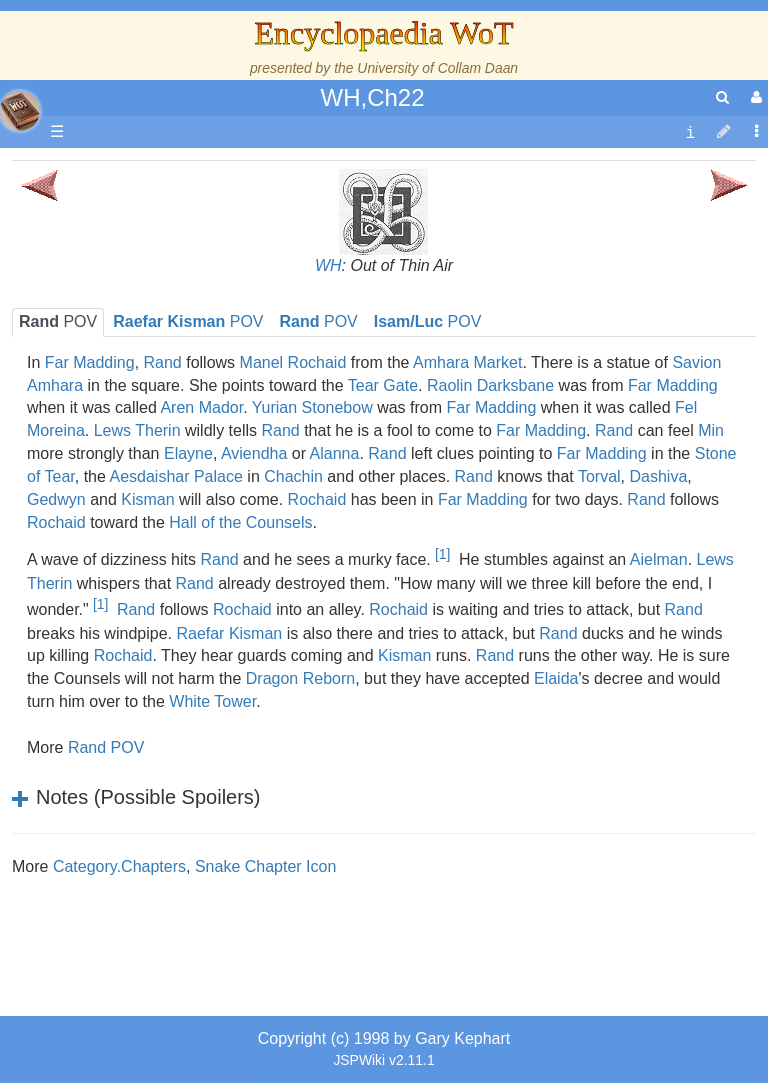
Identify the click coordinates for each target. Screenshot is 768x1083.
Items (114, 706)
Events (119, 409)
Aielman (659, 560)
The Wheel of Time (162, 318)
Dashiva (658, 476)
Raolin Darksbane (490, 385)
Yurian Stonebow (312, 407)
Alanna (335, 453)
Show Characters (156, 569)
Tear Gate (383, 385)
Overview (168, 455)
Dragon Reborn (300, 678)
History (120, 364)
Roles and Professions (175, 638)
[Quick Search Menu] (722, 97)
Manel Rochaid (293, 362)
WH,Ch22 (372, 97)
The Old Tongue (152, 501)
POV (319, 321)
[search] (722, 97)
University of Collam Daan (437, 68)
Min (711, 430)
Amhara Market (467, 362)
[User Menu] (754, 97)
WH (328, 265)
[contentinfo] (690, 132)
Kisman (404, 655)
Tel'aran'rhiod (142, 775)
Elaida (556, 678)
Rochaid (317, 499)
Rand (280, 430)
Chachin (293, 476)
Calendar (127, 387)
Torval (599, 476)
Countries (169, 478)
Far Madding (673, 385)
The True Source (154, 341)
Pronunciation (144, 843)
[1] (442, 554)
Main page (92, 170)
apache (20, 111)
